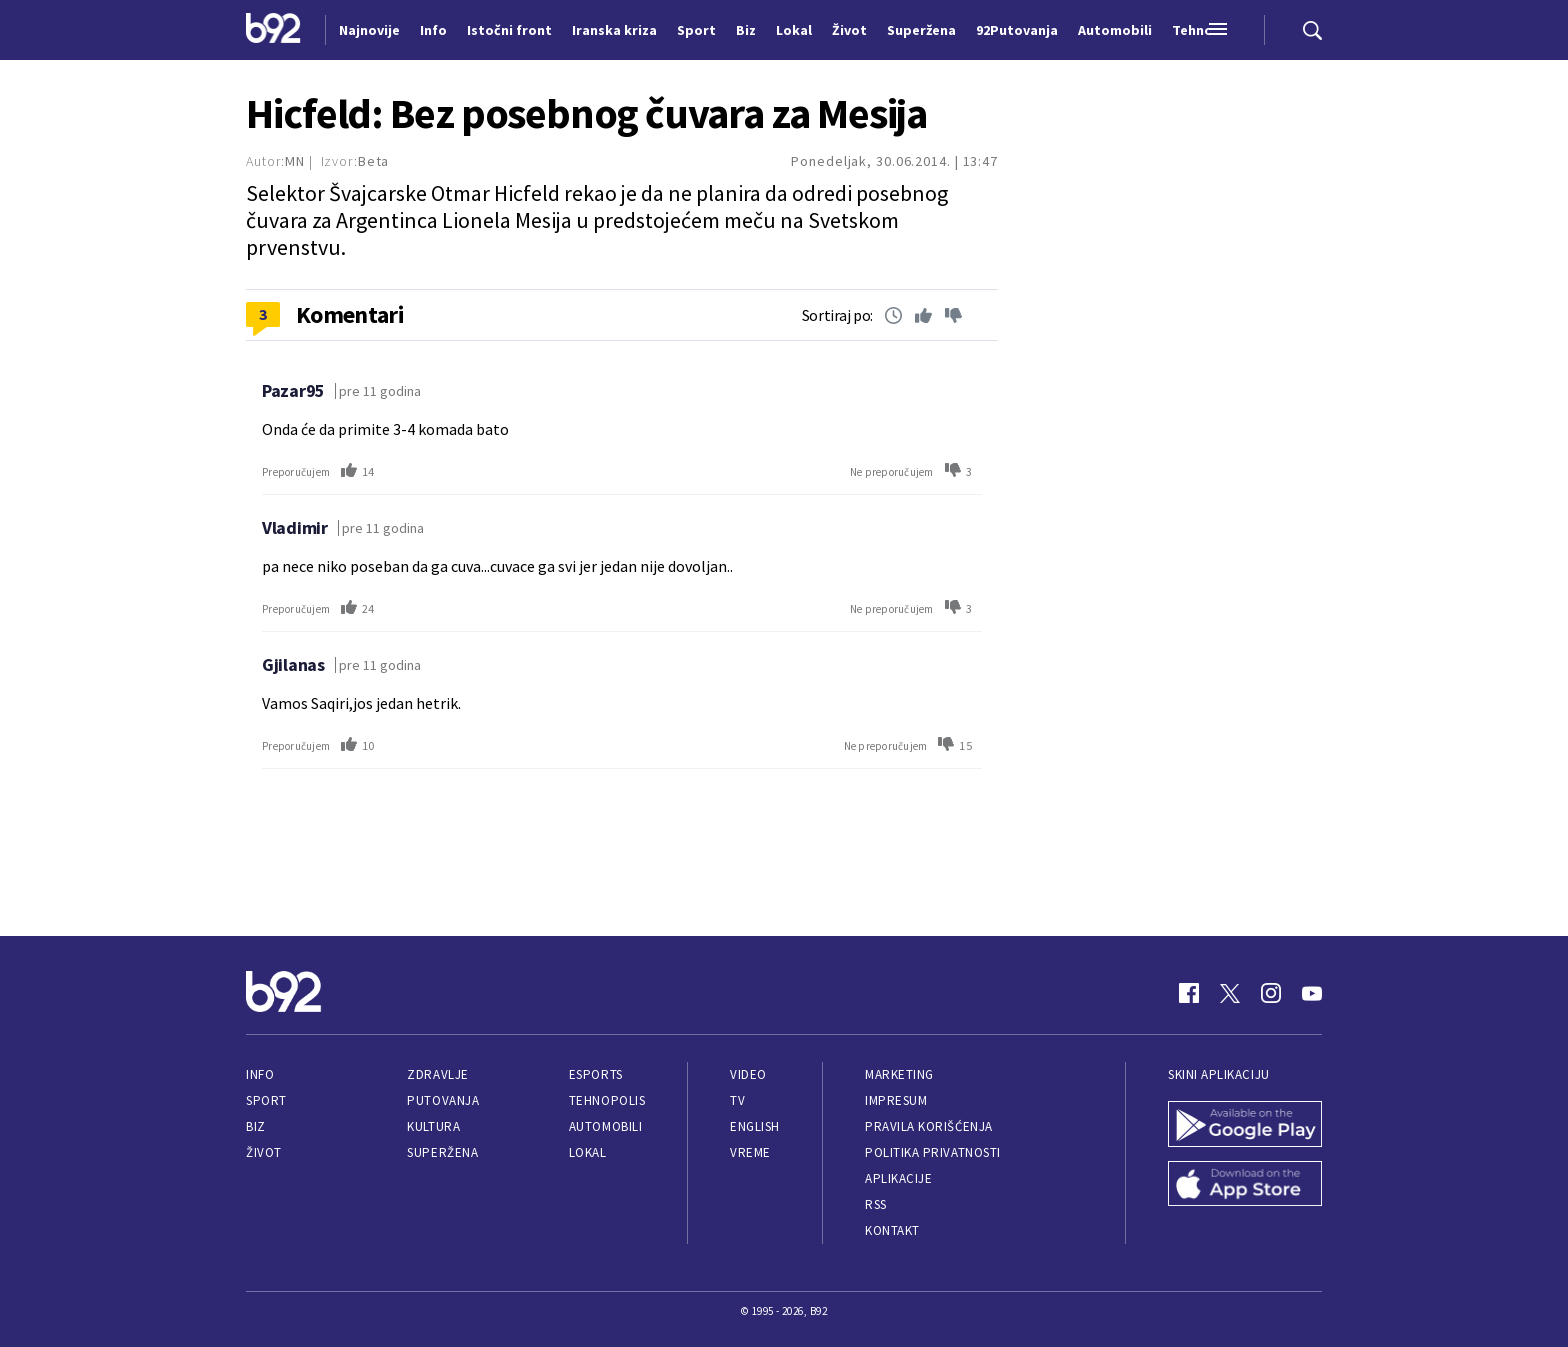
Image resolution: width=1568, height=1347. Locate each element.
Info (260, 1074)
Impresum (896, 1100)
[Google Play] (1245, 1126)
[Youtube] (1312, 993)
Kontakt (892, 1230)
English (755, 1126)
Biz (256, 1126)
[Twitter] (1230, 993)
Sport (266, 1100)
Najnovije (369, 30)
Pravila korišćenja (929, 1126)
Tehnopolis (607, 1100)
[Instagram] (1271, 993)
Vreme (750, 1152)
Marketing (899, 1074)
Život (264, 1152)
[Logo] (273, 30)
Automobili (605, 1126)
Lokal (588, 1152)
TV (737, 1100)
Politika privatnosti (933, 1152)
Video (748, 1074)
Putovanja (443, 1100)
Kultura (433, 1126)
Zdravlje (437, 1074)
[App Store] (1245, 1186)
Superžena (442, 1152)
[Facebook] (1189, 993)
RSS (876, 1204)
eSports (596, 1074)
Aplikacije (898, 1178)
